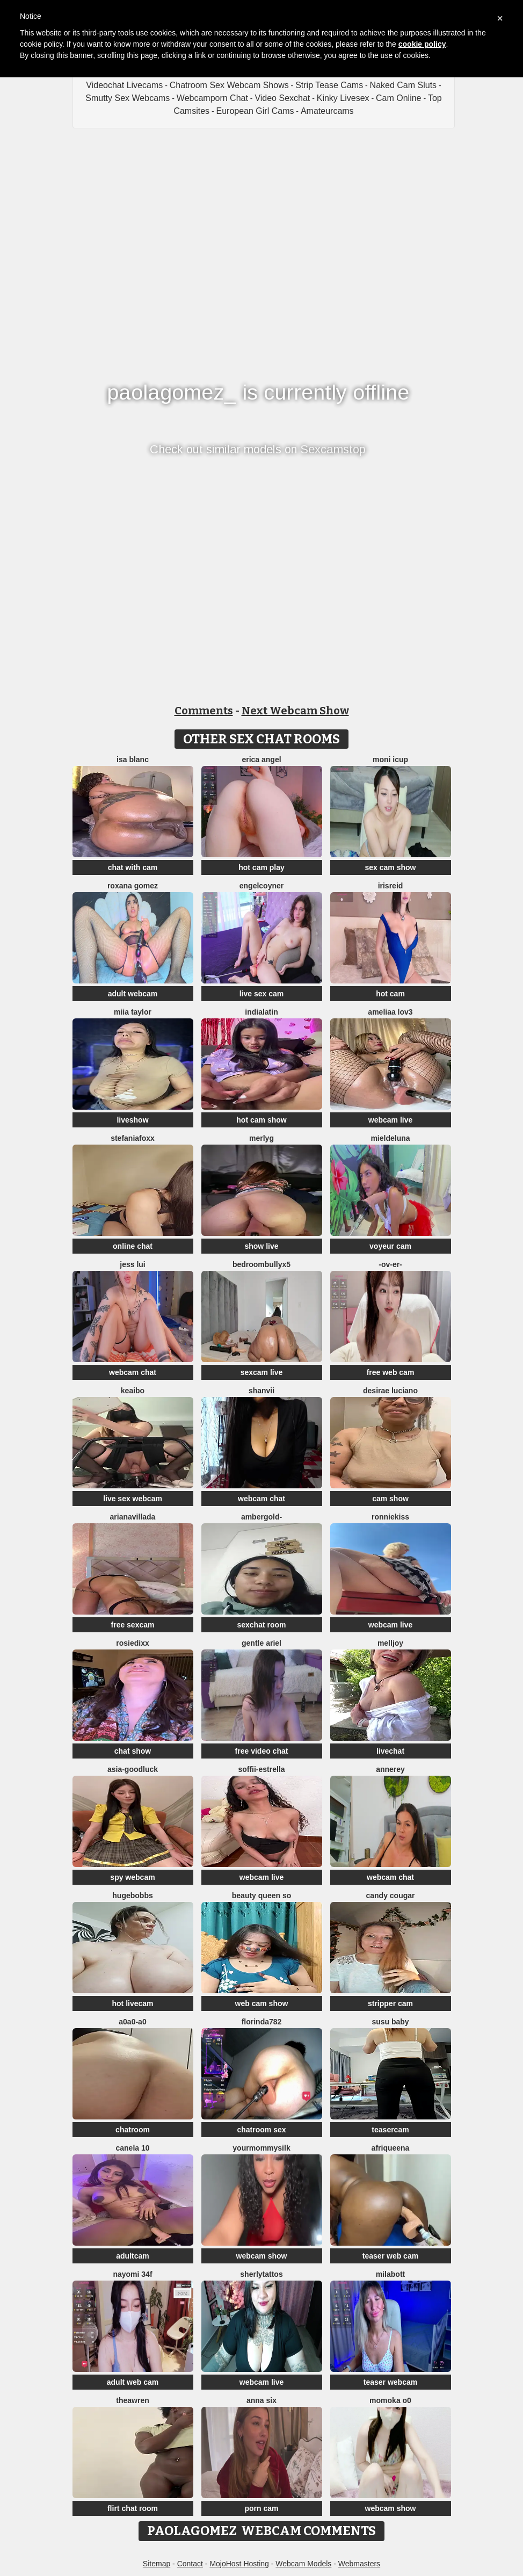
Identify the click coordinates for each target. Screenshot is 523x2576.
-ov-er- (390, 1264)
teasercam (390, 2129)
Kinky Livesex (343, 98)
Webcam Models (303, 2563)
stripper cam (390, 2003)
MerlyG (261, 1138)
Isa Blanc (133, 759)
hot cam (390, 993)
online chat (132, 1246)
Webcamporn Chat (212, 98)
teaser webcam (390, 2382)
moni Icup (390, 759)
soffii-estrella (261, 1769)
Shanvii (261, 1390)
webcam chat (132, 1372)
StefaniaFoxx (133, 1138)
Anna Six (261, 2400)
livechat (390, 1751)
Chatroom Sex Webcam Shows (229, 85)
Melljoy (390, 1643)
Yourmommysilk (261, 2148)
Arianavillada (133, 1517)
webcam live (390, 1120)
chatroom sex (261, 2129)
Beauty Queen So (261, 1895)
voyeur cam (390, 1246)
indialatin (261, 1012)
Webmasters (359, 2563)
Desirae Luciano (390, 1390)
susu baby (390, 2021)
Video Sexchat (282, 98)
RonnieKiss (390, 1517)
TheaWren (132, 2400)
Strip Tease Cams (329, 85)
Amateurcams (327, 110)
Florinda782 (262, 2021)
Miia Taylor (132, 1012)
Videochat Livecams (124, 85)
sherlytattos (261, 2274)
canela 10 (132, 2148)
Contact (190, 2563)
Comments (204, 710)
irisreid (390, 885)
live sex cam (261, 993)
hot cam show (261, 1120)
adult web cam (132, 2382)
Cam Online (398, 98)
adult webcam (133, 993)
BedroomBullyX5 (261, 1264)
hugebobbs (132, 1895)
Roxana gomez (132, 885)
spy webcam (132, 1877)
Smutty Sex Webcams (127, 98)
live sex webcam (132, 1498)
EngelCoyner (261, 885)
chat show (132, 1751)
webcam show (261, 2256)
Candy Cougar (390, 1895)
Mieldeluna (390, 1138)
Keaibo (132, 1390)
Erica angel (261, 759)
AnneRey (390, 1769)
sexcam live (262, 1372)
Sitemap (156, 2563)
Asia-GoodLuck (132, 1769)
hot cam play (261, 867)
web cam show (261, 2003)
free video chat (261, 1751)
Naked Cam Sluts (403, 85)
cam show (390, 1498)
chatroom (132, 2129)
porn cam (261, 2508)
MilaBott (390, 2274)
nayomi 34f (132, 2274)
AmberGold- (261, 1517)
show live (261, 1246)
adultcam (132, 2256)
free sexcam (133, 1624)
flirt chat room (132, 2508)
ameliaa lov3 (390, 1012)
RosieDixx (132, 1643)
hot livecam (132, 2003)
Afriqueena (391, 2148)
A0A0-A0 (132, 2021)
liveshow (132, 1120)
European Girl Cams (255, 110)
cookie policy (422, 44)
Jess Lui (132, 1264)
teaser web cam (390, 2256)
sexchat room (261, 1624)
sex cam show (390, 867)
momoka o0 (390, 2400)
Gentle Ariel (261, 1643)
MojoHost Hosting (239, 2563)
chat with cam (133, 867)
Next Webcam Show (295, 710)
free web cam (391, 1372)
